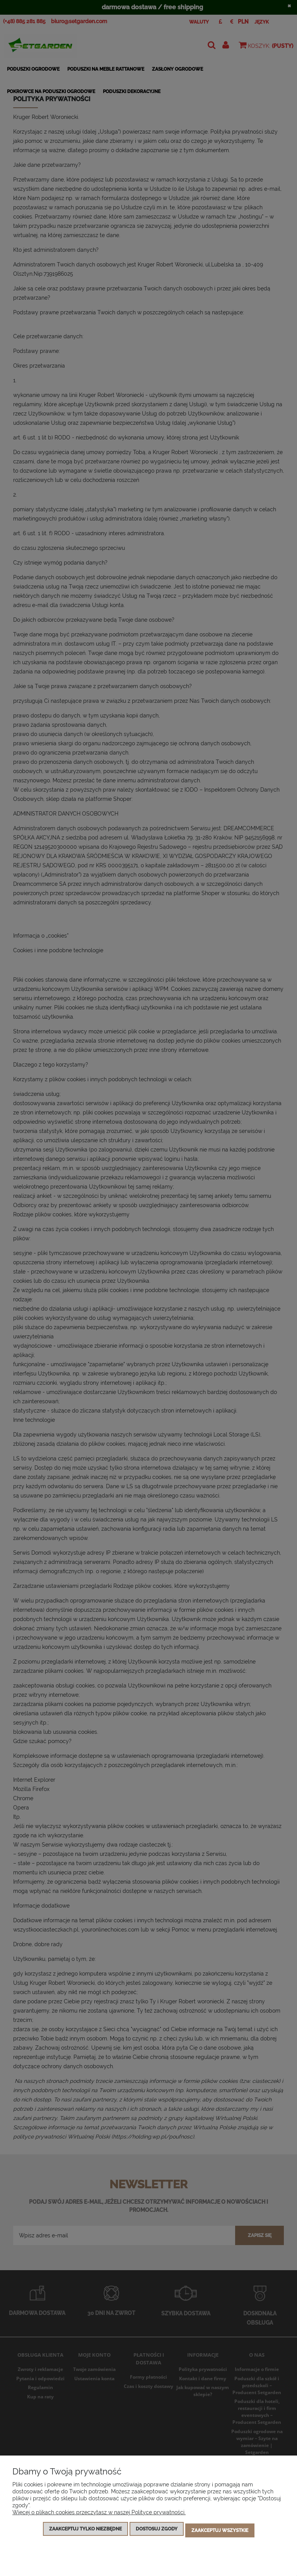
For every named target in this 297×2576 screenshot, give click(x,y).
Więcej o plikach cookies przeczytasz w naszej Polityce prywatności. (99, 2515)
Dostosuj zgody (157, 2532)
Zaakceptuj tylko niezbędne (85, 2532)
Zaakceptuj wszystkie (219, 2532)
